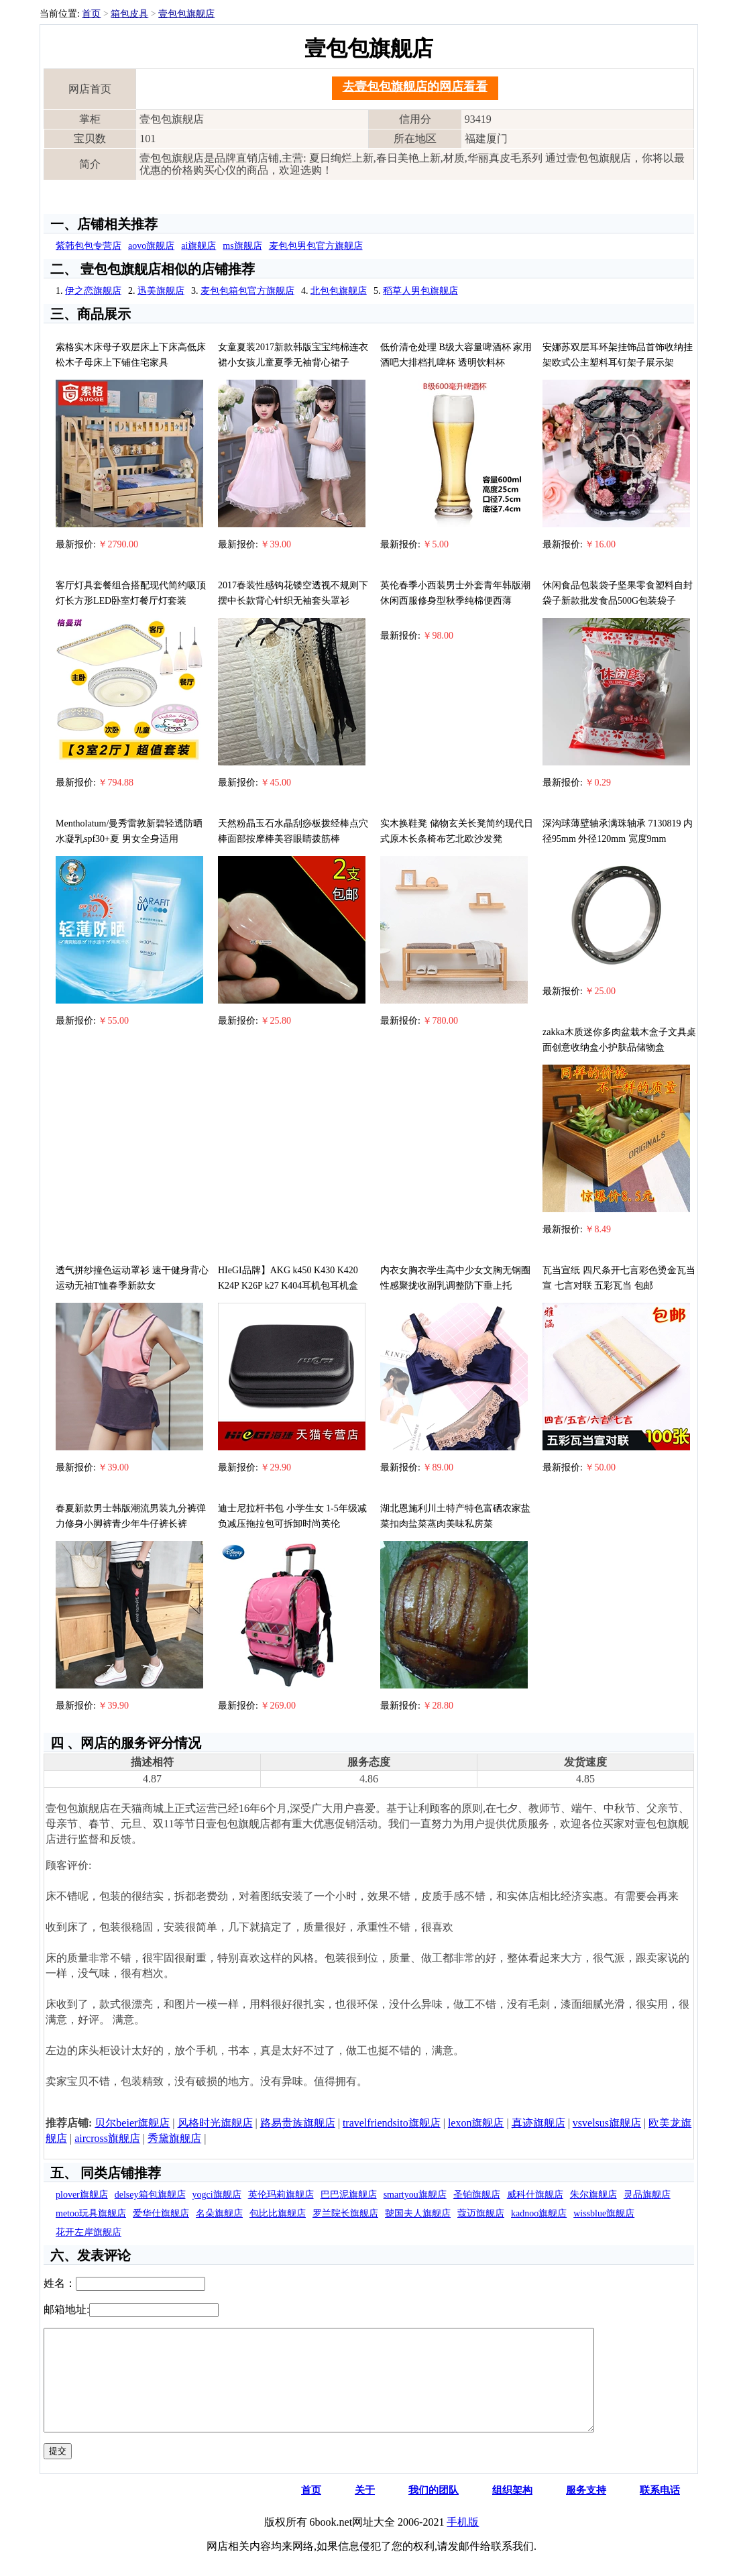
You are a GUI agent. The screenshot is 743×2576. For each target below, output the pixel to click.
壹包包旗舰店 (186, 14)
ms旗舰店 (242, 246)
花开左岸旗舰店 (88, 2232)
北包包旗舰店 (338, 291)
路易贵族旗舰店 (297, 2123)
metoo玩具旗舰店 (91, 2213)
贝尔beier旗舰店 (132, 2123)
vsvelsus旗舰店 (607, 2123)
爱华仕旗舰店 (161, 2213)
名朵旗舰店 (219, 2213)
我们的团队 (433, 2510)
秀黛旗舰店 (174, 2138)
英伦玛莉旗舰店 (281, 2195)
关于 (365, 2510)
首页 (91, 14)
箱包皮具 (129, 14)
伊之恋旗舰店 (93, 291)
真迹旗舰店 (538, 2123)
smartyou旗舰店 (415, 2195)
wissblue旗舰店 (603, 2213)
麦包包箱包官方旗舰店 (247, 291)
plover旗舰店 (82, 2195)
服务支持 (586, 2510)
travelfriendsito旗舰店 (392, 2123)
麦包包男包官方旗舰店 (316, 246)
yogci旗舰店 (216, 2195)
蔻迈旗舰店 (480, 2213)
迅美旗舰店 (160, 291)
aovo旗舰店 (151, 246)
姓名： (60, 2283)
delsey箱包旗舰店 (150, 2195)
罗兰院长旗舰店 (345, 2213)
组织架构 (512, 2510)
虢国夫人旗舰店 (418, 2213)
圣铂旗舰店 (476, 2195)
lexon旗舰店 (476, 2123)
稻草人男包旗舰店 (420, 291)
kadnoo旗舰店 (539, 2213)
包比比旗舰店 (277, 2213)
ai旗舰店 (198, 246)
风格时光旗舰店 (215, 2123)
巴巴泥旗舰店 (349, 2195)
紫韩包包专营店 (88, 246)
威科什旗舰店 (535, 2195)
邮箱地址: (66, 2309)
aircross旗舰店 (107, 2138)
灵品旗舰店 (647, 2195)
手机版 (463, 2542)
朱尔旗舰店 (593, 2195)
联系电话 (660, 2510)
